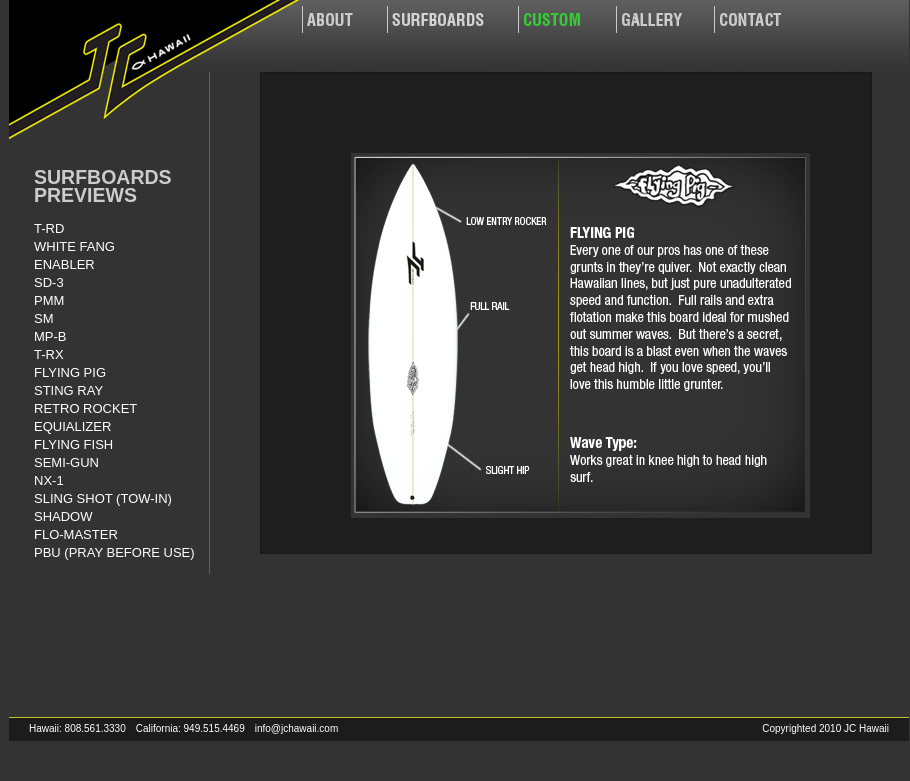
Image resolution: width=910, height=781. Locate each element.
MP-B (50, 336)
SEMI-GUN (66, 462)
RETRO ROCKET (85, 408)
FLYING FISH (73, 444)
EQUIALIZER (72, 426)
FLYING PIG (70, 372)
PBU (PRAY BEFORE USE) (114, 552)
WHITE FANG (74, 246)
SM (44, 318)
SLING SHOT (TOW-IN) (103, 498)
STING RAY (68, 390)
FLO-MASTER (76, 534)
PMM (49, 300)
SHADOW (63, 516)
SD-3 (49, 282)
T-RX (49, 354)
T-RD (49, 228)
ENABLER (64, 264)
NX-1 (49, 480)
